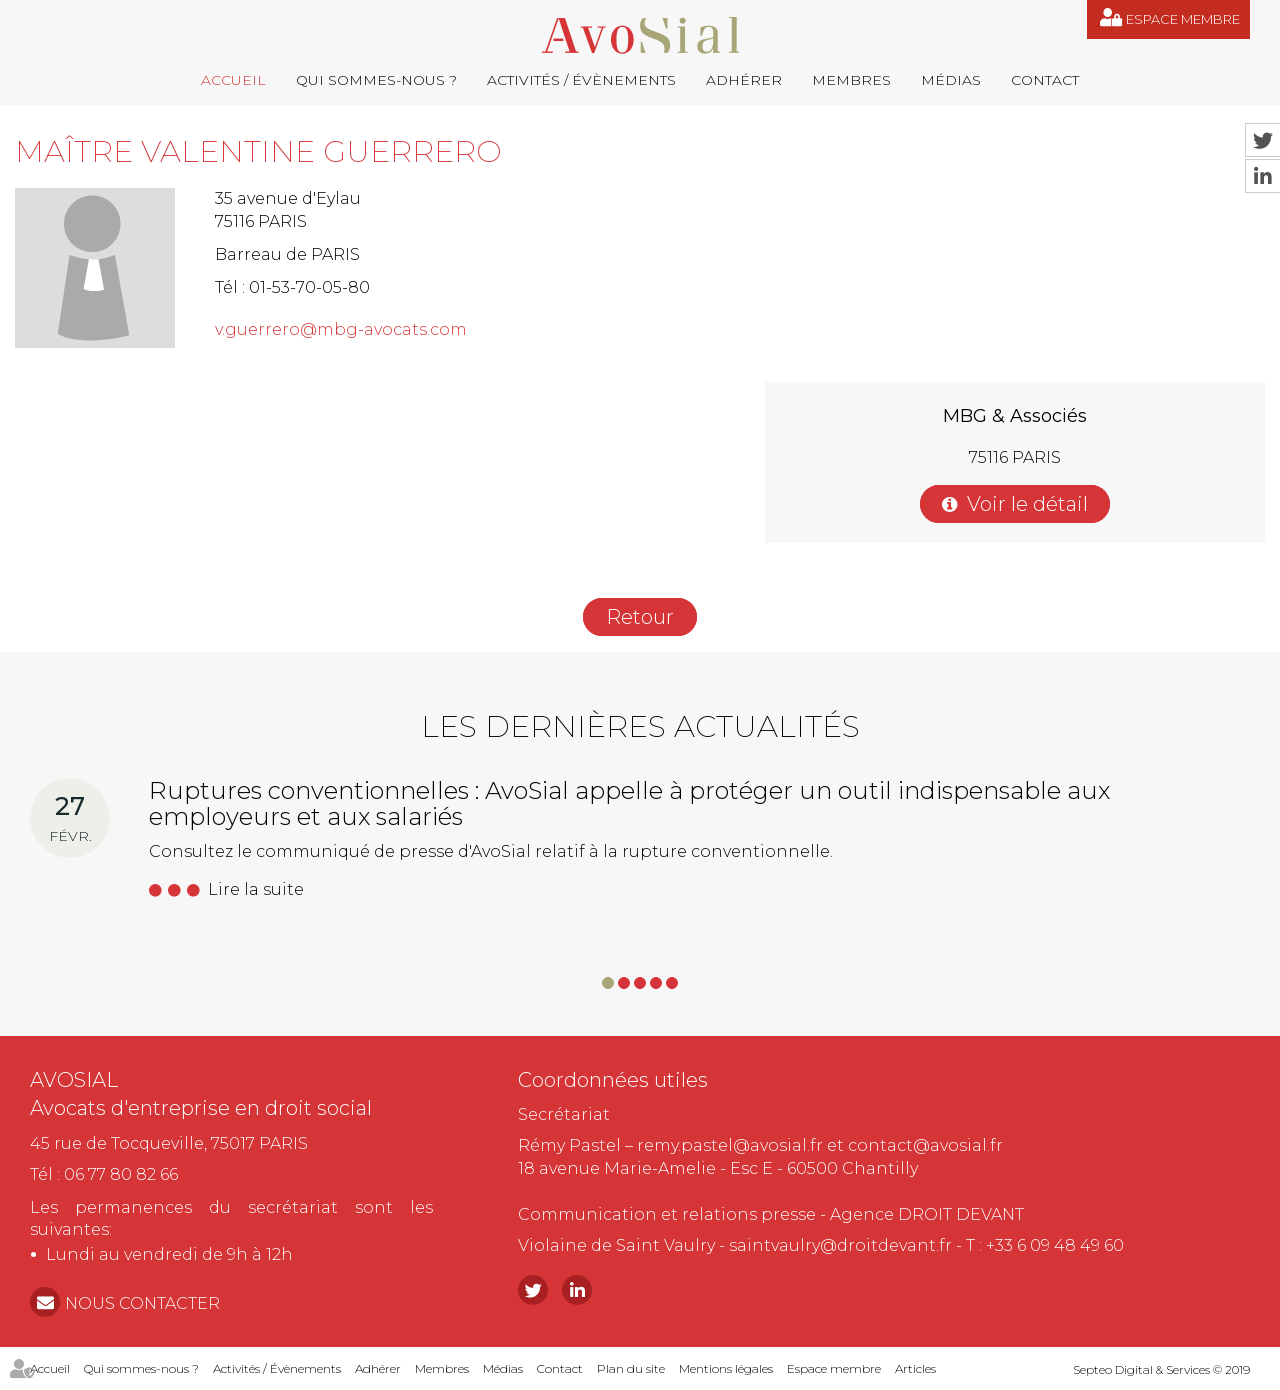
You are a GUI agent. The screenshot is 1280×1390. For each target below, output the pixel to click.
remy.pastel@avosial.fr (730, 1145)
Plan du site (631, 1368)
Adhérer (744, 80)
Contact (1045, 80)
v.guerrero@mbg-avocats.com (341, 329)
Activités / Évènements (581, 80)
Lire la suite (256, 889)
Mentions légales (726, 1368)
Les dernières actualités (640, 726)
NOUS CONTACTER (142, 1303)
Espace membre (1183, 19)
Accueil (233, 80)
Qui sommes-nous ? (376, 80)
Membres (851, 80)
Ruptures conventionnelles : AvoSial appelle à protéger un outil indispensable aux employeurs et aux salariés (629, 803)
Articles (915, 1368)
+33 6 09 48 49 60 (1055, 1245)
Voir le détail (1027, 504)
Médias (951, 80)
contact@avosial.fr (925, 1145)
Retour (640, 617)
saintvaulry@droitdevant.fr (840, 1245)
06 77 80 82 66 (121, 1174)
